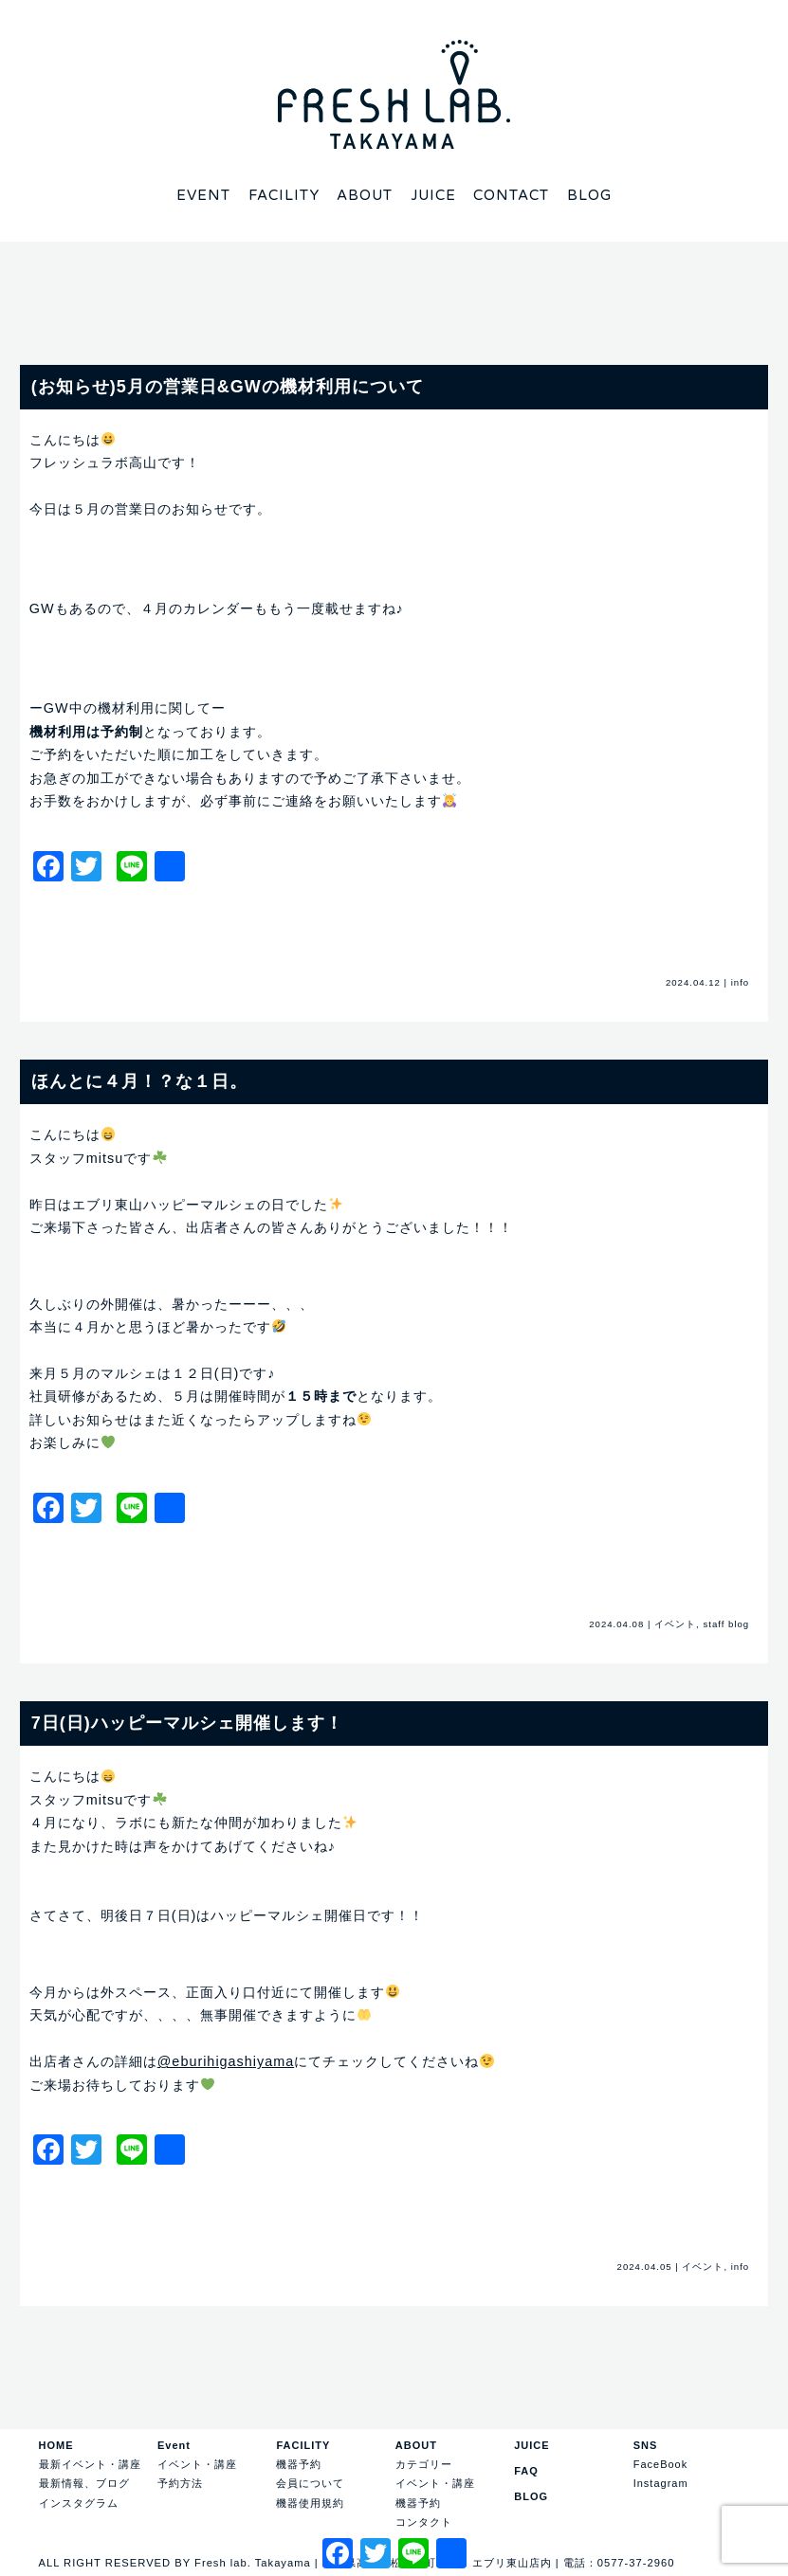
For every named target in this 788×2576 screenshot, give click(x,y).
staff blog (726, 1624)
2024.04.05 (644, 2266)
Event (174, 2445)
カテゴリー (423, 2464)
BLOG (531, 2496)
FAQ (526, 2470)
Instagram (660, 2483)
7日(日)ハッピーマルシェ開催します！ (187, 1723)
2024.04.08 (616, 1624)
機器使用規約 (310, 2503)
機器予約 (298, 2464)
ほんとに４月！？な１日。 (139, 1081)
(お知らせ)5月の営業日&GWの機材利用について (227, 386)
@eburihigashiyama (225, 2061)
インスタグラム (79, 2503)
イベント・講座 (197, 2464)
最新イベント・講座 (90, 2464)
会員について (310, 2483)
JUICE (531, 2445)
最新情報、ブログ (84, 2483)
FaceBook (660, 2464)
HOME (56, 2445)
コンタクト (423, 2522)
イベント (675, 1624)
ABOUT (416, 2445)
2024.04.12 (693, 982)
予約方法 (180, 2483)
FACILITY (303, 2445)
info (740, 982)
